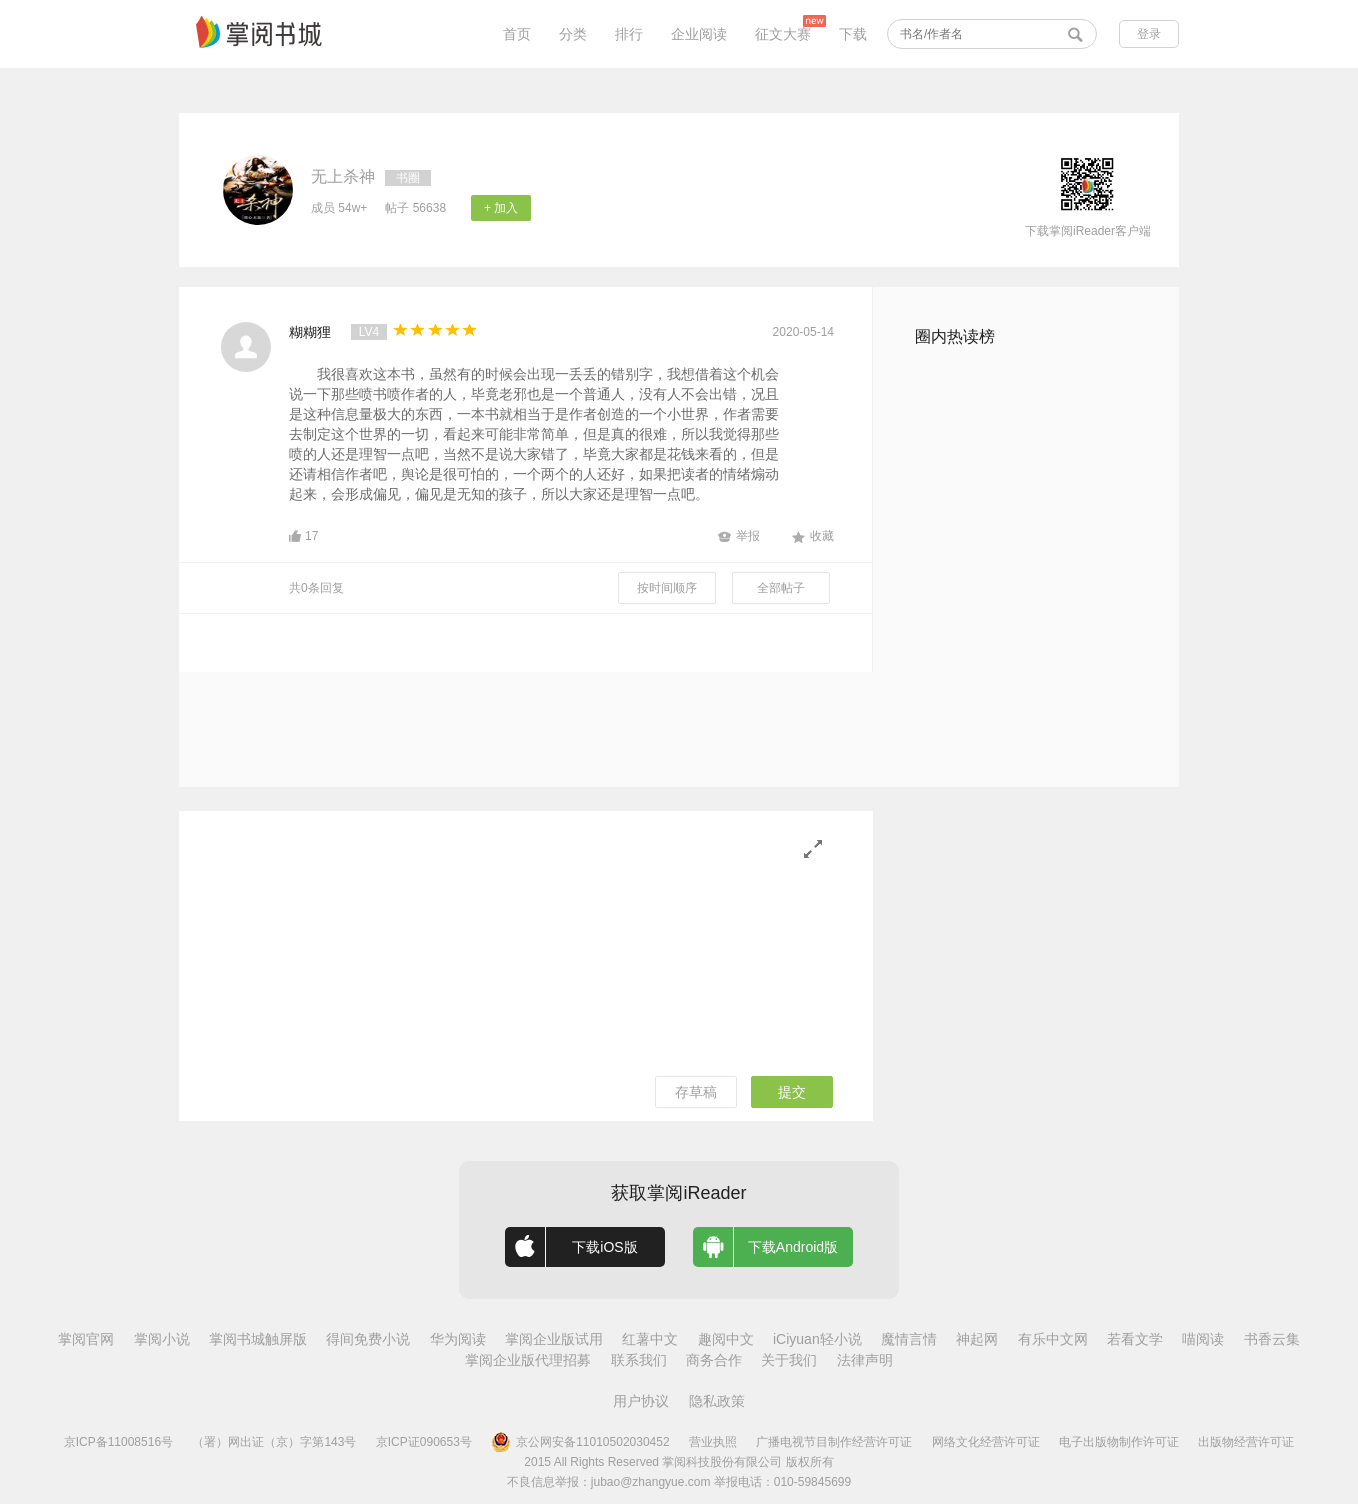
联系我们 (639, 1360)
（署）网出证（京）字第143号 (274, 1442)
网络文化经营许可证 (986, 1442)
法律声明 (865, 1360)
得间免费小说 (368, 1339)
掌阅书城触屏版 (258, 1339)
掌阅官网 (86, 1339)
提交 (792, 1092)
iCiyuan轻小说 (817, 1339)
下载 (853, 34)
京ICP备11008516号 (118, 1442)
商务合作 (714, 1360)
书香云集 (1272, 1339)
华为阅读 (458, 1339)
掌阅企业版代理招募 (528, 1360)
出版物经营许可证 (1246, 1442)
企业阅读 (699, 34)
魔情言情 (909, 1339)
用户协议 (641, 1401)
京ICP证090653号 (424, 1442)
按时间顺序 (667, 588)
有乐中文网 (1053, 1339)
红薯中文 (650, 1339)
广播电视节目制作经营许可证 (834, 1442)
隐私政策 (717, 1401)
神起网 (977, 1339)
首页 (517, 34)
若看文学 (1135, 1339)
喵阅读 (1203, 1339)
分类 (573, 34)
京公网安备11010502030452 (580, 1442)
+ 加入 (501, 208)
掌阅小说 (162, 1339)
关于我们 (789, 1360)
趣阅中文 (726, 1339)
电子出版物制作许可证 (1119, 1442)
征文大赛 (783, 34)
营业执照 (713, 1442)
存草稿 (696, 1092)
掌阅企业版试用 (554, 1339)
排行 (629, 34)
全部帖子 (781, 588)
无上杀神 (343, 176)
